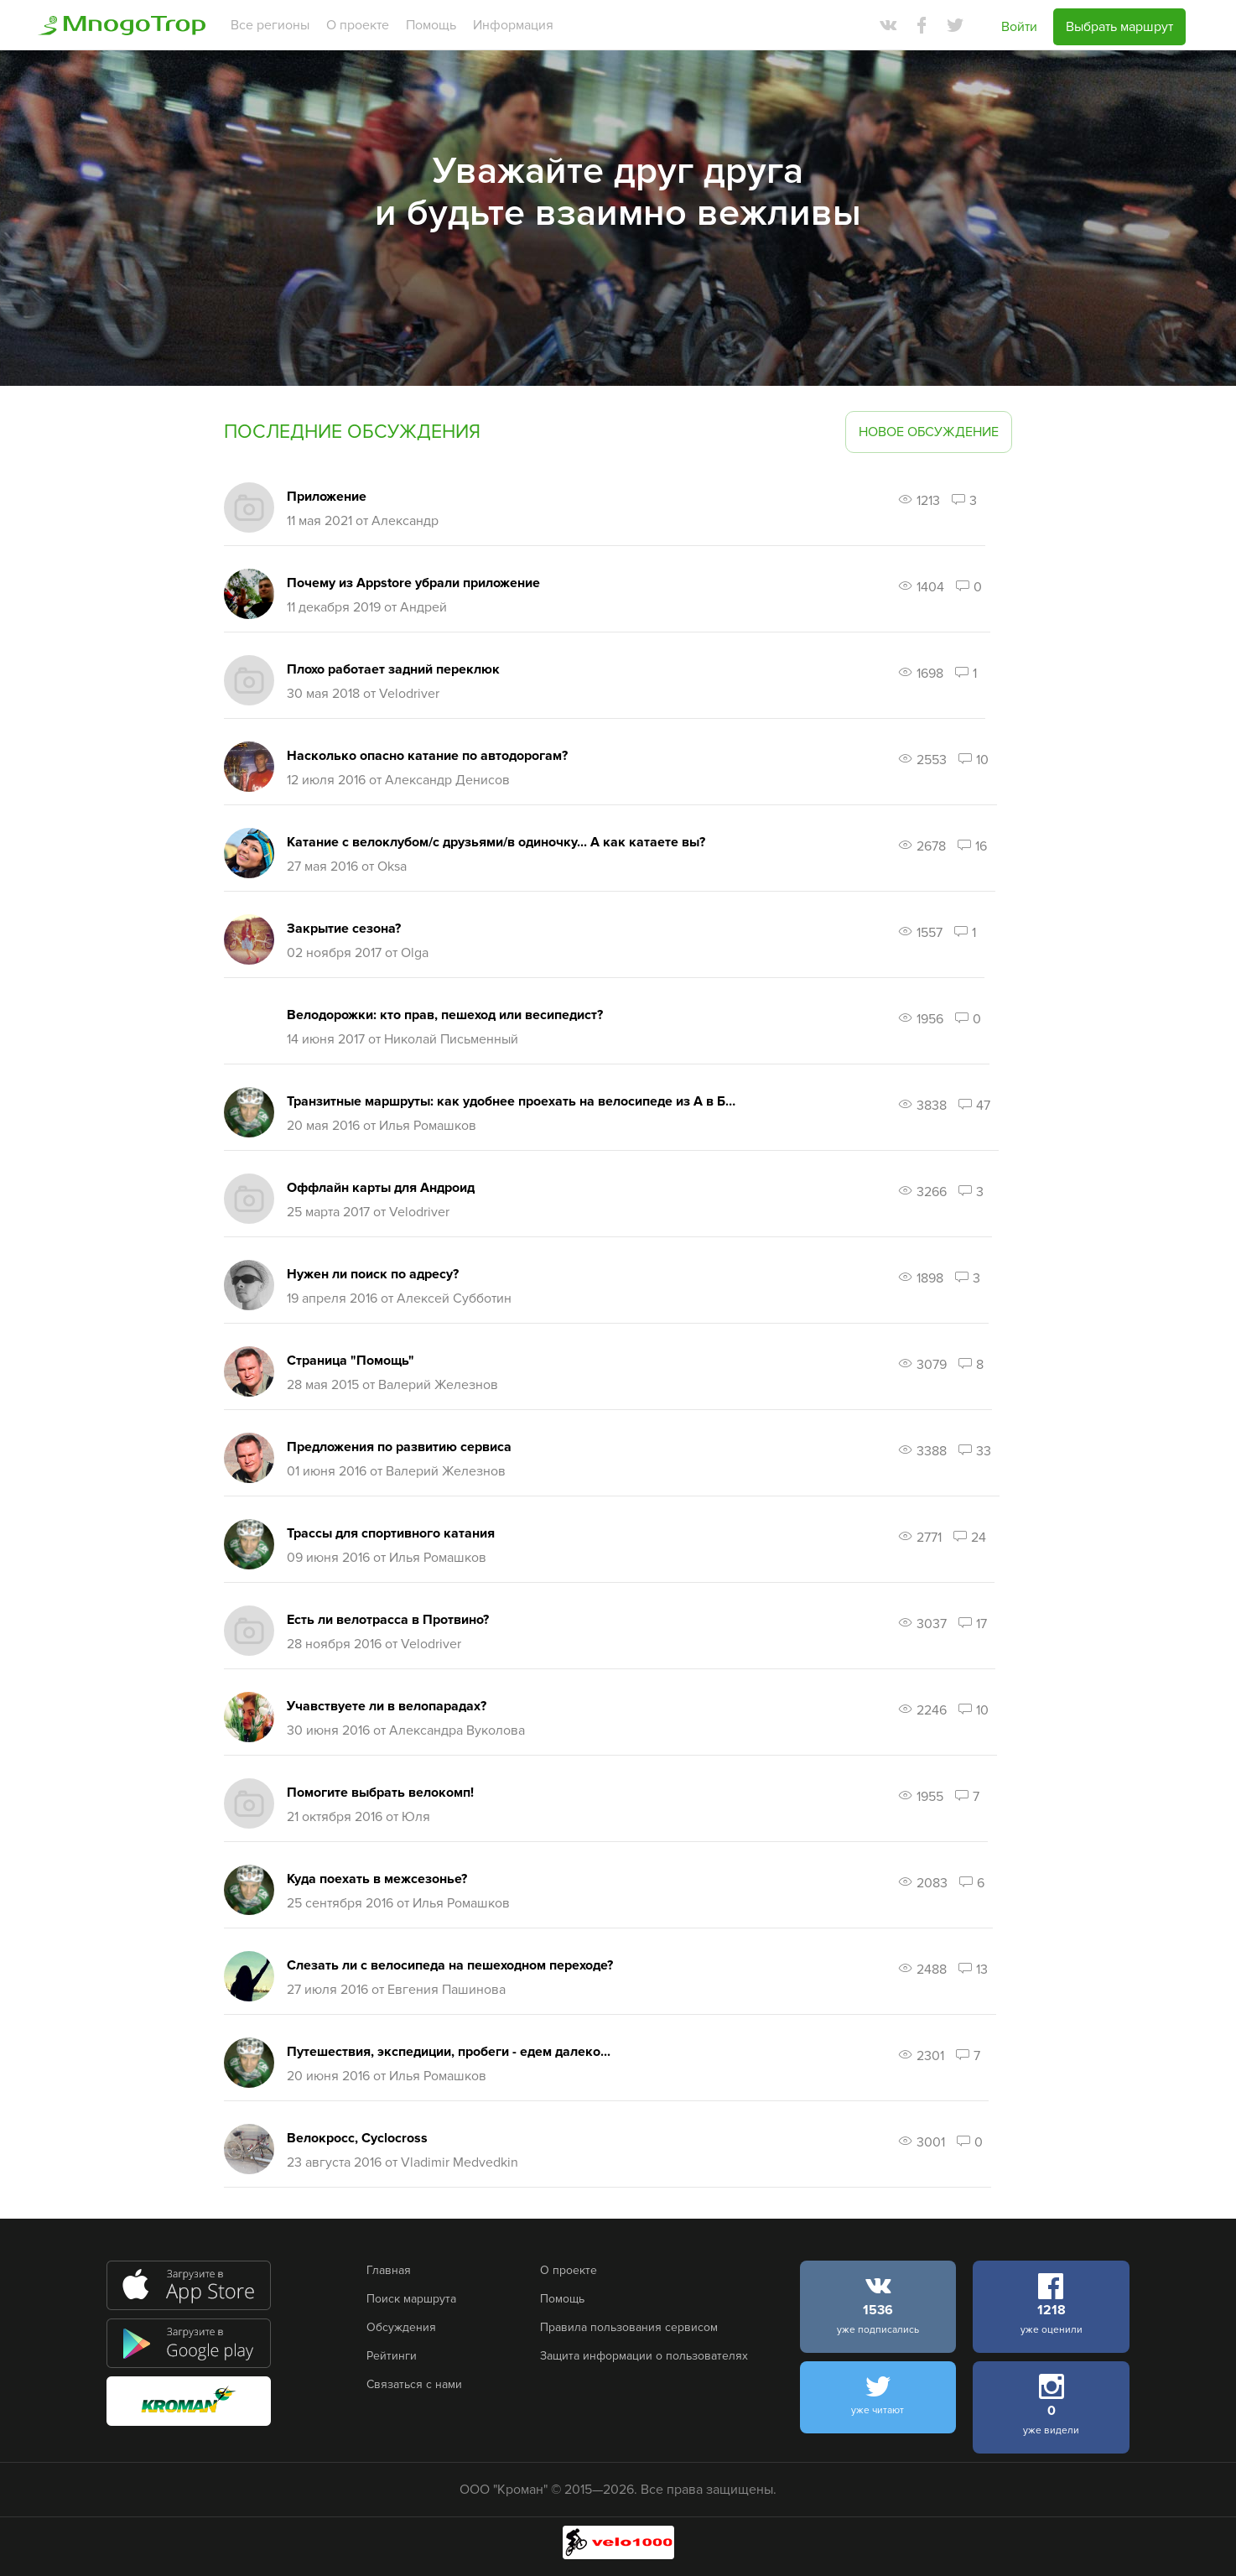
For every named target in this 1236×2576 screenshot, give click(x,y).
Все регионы (270, 25)
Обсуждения (401, 2327)
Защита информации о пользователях (644, 2356)
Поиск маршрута (411, 2299)
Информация (513, 25)
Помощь (431, 25)
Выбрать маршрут (1119, 26)
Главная (388, 2270)
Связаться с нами (414, 2384)
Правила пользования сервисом (629, 2327)
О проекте (357, 25)
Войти (1019, 26)
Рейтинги (391, 2356)
